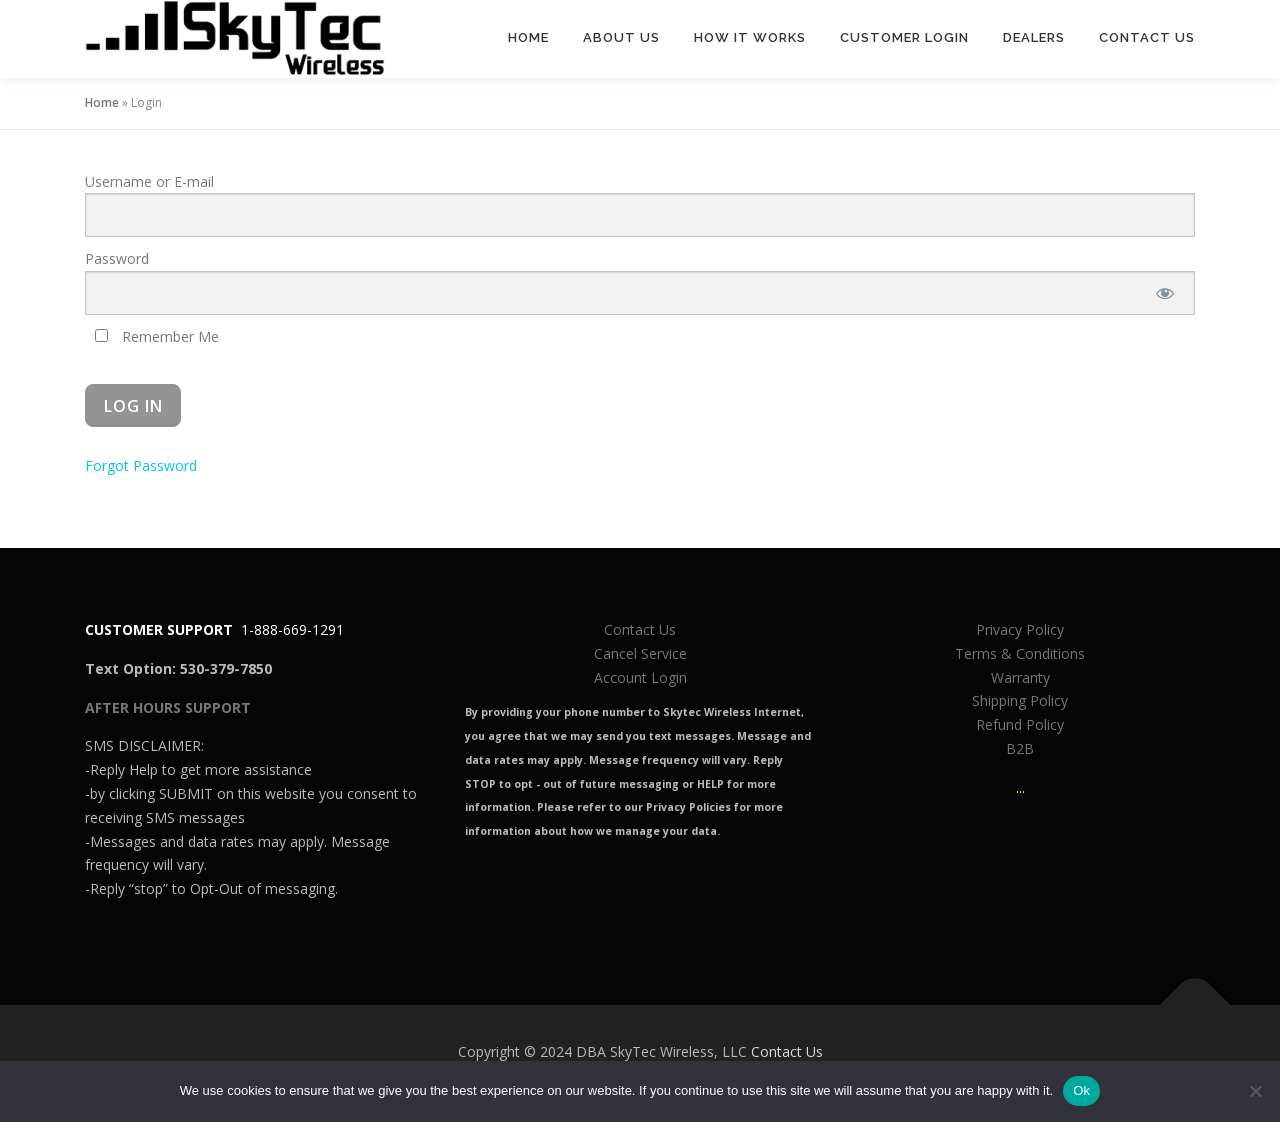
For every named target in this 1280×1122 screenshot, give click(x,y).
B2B (1020, 748)
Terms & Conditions (1020, 653)
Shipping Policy (1020, 700)
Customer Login (904, 37)
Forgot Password (141, 465)
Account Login (640, 677)
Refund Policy (1020, 724)
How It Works (750, 37)
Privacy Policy (1020, 629)
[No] (1255, 1091)
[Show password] (1165, 293)
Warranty (1020, 677)
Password (117, 258)
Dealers (1034, 37)
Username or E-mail (149, 181)
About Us (621, 37)
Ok (1081, 1090)
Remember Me (157, 336)
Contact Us (1147, 37)
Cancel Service (640, 653)
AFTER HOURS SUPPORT (168, 707)
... (1020, 787)
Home (528, 37)
